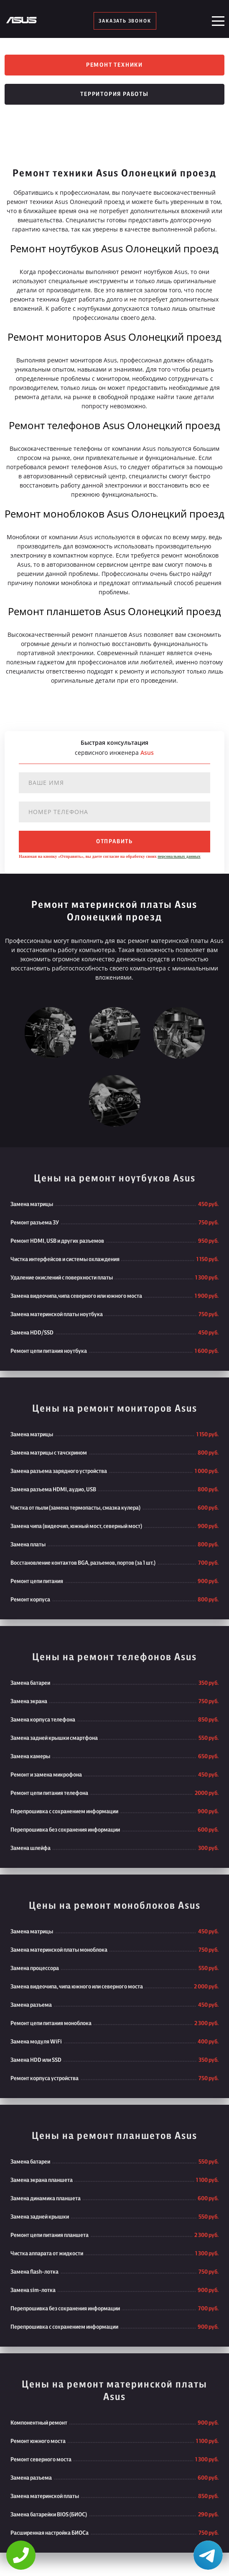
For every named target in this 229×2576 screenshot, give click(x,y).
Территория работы (114, 94)
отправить (114, 841)
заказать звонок (125, 20)
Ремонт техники (114, 65)
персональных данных (179, 856)
